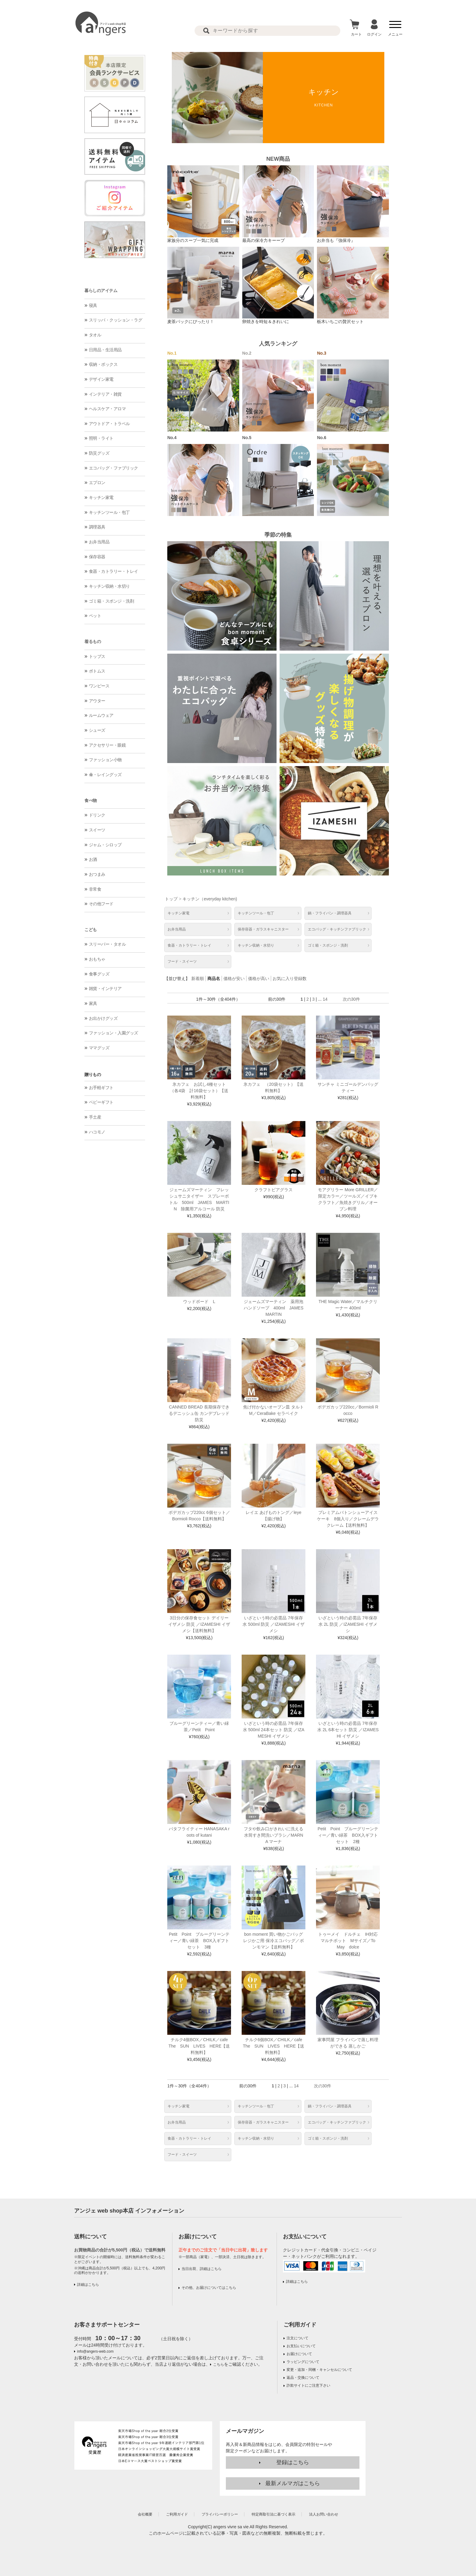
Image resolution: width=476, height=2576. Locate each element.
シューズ (97, 730)
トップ (171, 898)
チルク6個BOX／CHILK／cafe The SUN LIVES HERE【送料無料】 (275, 2046)
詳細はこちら (88, 2284)
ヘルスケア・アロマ (107, 409)
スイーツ (97, 830)
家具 (93, 1003)
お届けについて (299, 2354)
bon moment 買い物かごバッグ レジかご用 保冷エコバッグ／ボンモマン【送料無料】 (273, 1940)
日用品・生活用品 (105, 350)
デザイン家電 (101, 379)
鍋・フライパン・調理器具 (330, 913)
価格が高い (258, 978)
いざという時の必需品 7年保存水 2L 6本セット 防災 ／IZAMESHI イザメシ (348, 1730)
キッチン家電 (101, 497)
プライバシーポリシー (220, 2514)
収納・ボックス (103, 364)
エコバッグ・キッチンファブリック (337, 929)
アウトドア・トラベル (109, 423)
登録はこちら (292, 2462)
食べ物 (90, 800)
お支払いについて (301, 2346)
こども (90, 929)
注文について (297, 2338)
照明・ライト (101, 438)
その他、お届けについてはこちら (209, 2287)
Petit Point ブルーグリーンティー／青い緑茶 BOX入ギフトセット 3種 (199, 1940)
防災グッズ (99, 453)
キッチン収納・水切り (109, 586)
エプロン (97, 482)
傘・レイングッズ (105, 774)
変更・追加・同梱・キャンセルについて (319, 2370)
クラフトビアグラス (273, 1189)
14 (325, 999)
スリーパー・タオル (107, 944)
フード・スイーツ (182, 961)
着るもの (92, 641)
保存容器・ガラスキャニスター (263, 929)
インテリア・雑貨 (105, 394)
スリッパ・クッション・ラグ (115, 320)
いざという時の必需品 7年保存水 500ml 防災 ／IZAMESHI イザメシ (273, 1624)
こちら (218, 2364)
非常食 (95, 889)
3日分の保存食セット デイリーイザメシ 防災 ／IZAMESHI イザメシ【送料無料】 (199, 1624)
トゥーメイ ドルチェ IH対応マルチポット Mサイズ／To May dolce (348, 1940)
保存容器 (97, 557)
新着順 (197, 978)
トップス (97, 656)
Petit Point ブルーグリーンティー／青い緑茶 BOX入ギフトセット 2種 (348, 1835)
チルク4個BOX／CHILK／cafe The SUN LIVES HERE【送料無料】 (200, 2046)
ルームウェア (101, 715)
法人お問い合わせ (323, 2514)
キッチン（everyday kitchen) (209, 898)
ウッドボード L (199, 1301)
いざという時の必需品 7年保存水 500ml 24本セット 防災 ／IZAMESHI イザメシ (273, 1730)
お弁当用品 (99, 542)
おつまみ (97, 874)
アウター (97, 701)
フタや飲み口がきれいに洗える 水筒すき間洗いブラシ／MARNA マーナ (273, 1835)
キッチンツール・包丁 (109, 512)
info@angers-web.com (95, 2351)
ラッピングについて (303, 2362)
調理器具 (97, 527)
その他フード (101, 904)
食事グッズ (99, 974)
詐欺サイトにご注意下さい (308, 2385)
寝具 (93, 305)
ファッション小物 (105, 760)
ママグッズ (99, 1048)
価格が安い (234, 978)
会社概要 (145, 2514)
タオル (95, 335)
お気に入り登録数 (290, 978)
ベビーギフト (101, 1102)
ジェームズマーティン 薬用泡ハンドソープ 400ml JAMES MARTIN (276, 1308)
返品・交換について (303, 2377)
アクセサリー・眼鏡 (107, 745)
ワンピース (99, 686)
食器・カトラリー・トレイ (113, 571)
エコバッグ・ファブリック (113, 468)
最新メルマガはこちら (292, 2483)
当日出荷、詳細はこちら (202, 2269)
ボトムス (97, 671)
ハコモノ (97, 1132)
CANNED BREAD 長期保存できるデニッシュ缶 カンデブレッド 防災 (199, 1413)
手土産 (95, 1117)
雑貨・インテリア (105, 988)
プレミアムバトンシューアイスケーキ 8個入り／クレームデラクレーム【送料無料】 (348, 1519)
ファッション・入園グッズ (113, 1033)
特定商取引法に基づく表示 (273, 2514)
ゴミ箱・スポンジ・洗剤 (111, 601)
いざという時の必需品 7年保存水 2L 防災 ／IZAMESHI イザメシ (348, 1624)
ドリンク (97, 815)
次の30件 (351, 999)
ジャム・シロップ (105, 845)
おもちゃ (97, 959)
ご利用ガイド (300, 2325)
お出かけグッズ (103, 1018)
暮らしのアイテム (100, 290)
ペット (95, 616)
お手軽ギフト (101, 1087)
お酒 (93, 859)
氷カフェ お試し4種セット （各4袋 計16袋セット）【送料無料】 (200, 1090)
